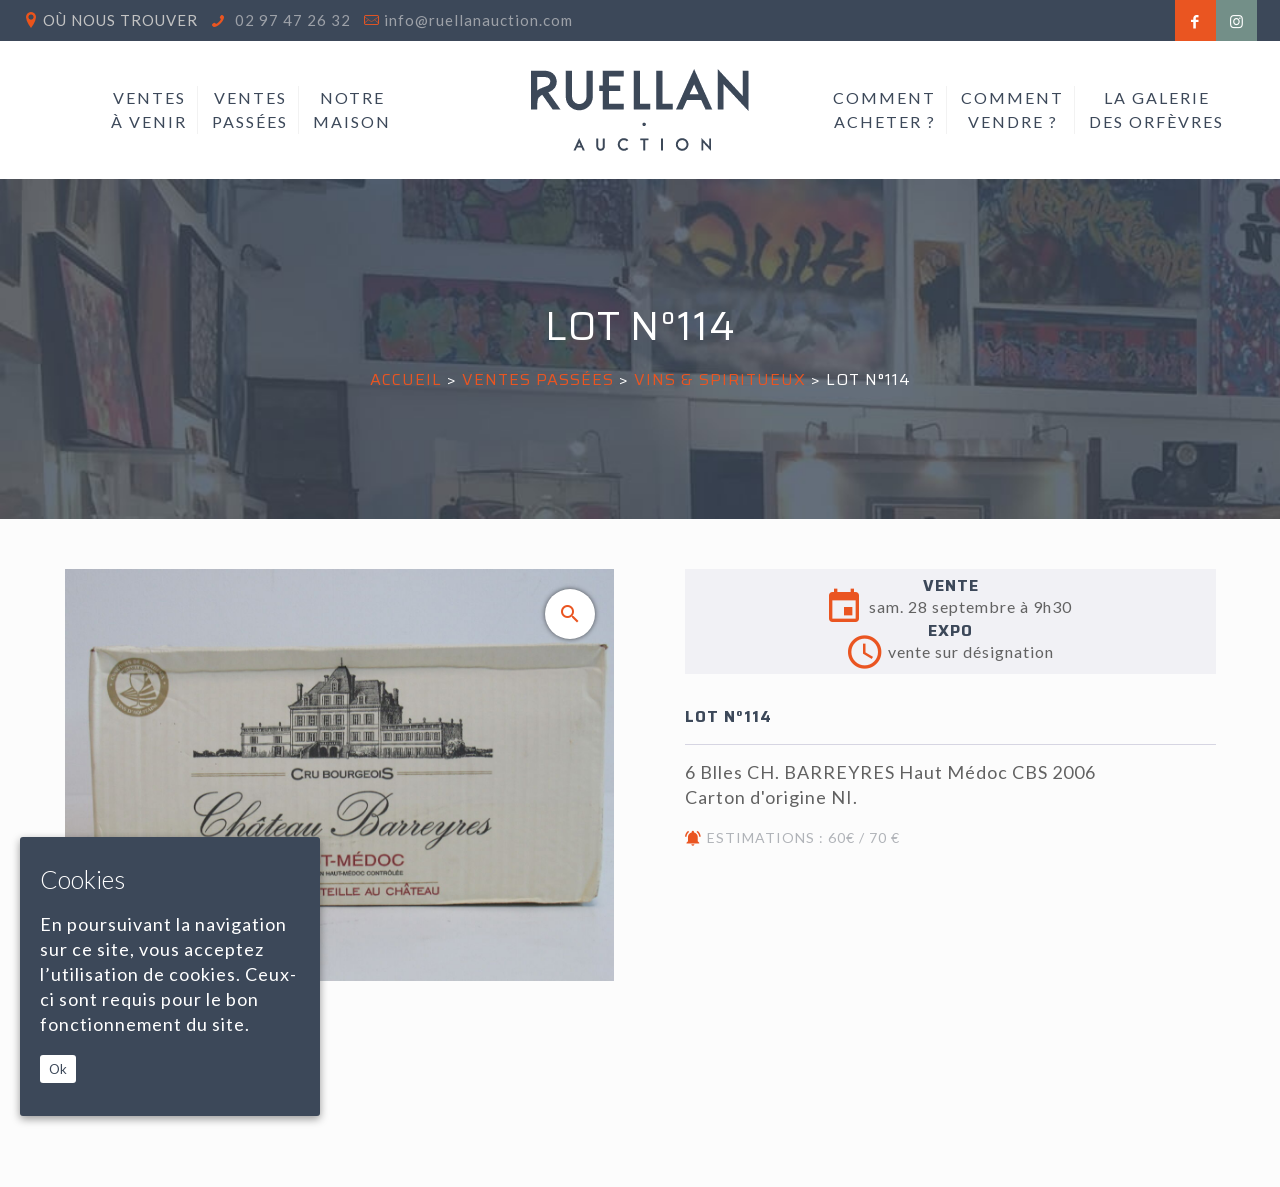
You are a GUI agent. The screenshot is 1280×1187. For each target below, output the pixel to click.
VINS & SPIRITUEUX (720, 379)
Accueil (406, 379)
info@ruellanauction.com (478, 20)
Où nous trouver (120, 20)
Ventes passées (538, 379)
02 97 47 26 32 (291, 20)
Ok (58, 1069)
